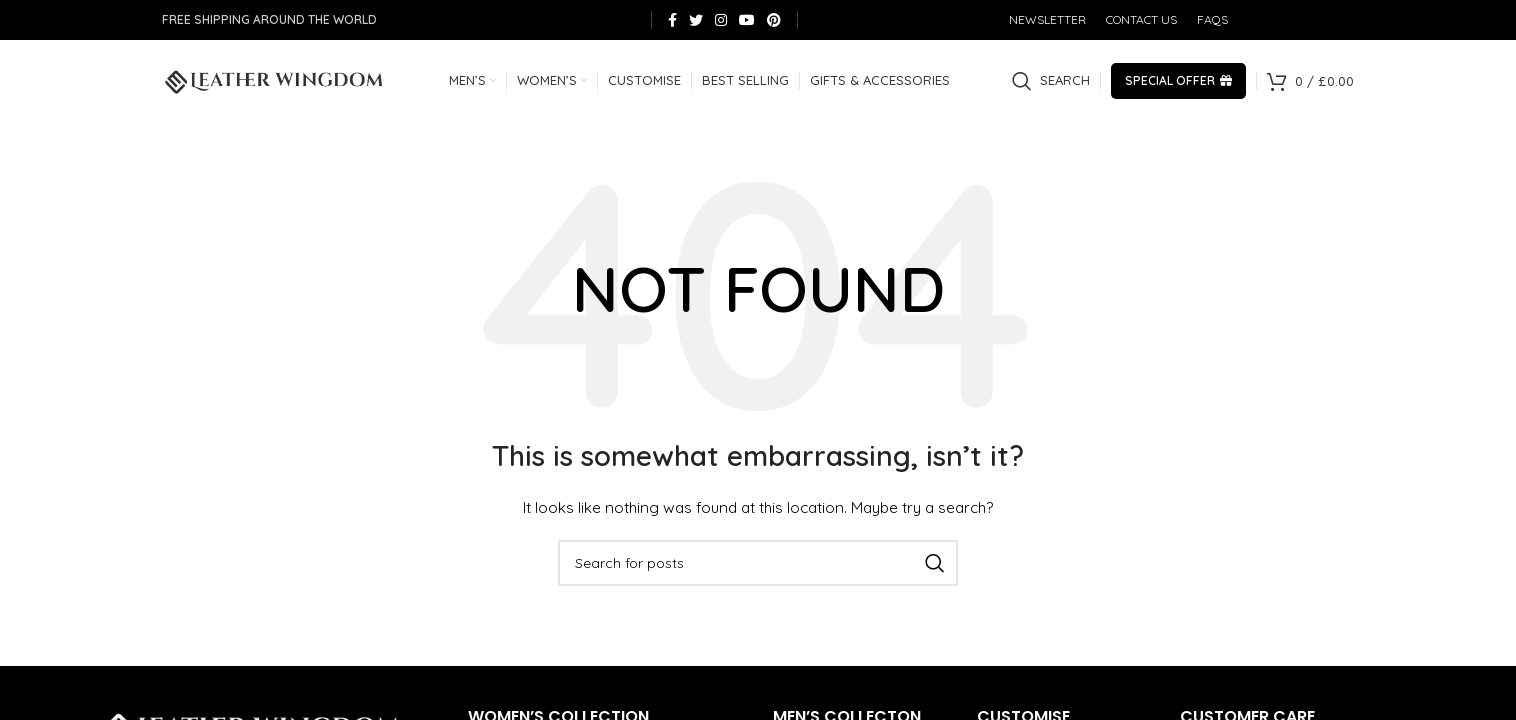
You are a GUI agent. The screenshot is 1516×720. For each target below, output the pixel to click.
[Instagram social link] (721, 20)
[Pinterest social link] (774, 20)
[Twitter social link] (696, 20)
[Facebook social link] (672, 20)
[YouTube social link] (747, 20)
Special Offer (1178, 84)
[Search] (1051, 85)
